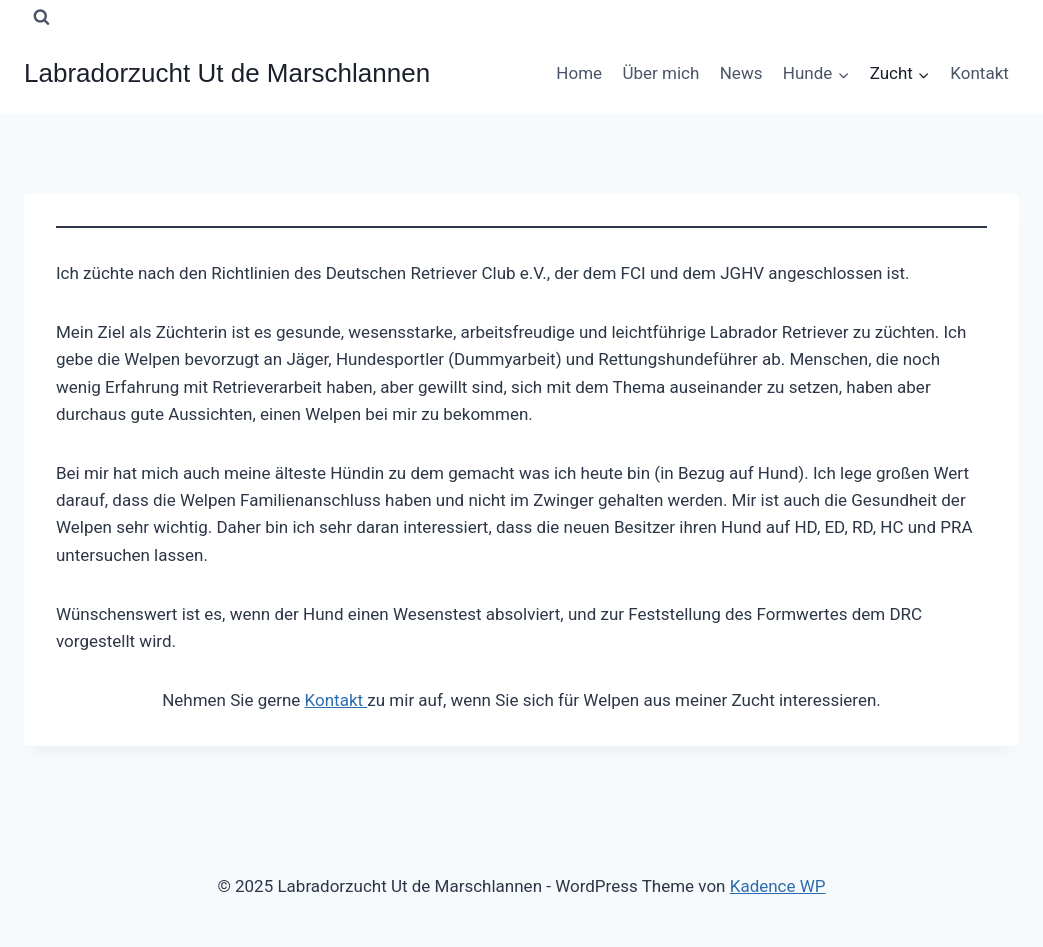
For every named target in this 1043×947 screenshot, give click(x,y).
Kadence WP (778, 886)
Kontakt (979, 73)
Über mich (660, 73)
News (741, 73)
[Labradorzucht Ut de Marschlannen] (227, 73)
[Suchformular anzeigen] (41, 17)
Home (579, 73)
